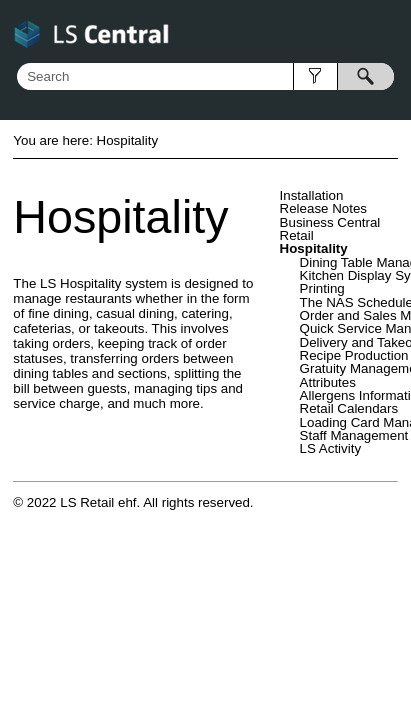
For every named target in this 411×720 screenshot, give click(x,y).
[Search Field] (205, 76)
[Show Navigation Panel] (387, 32)
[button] (315, 76)
